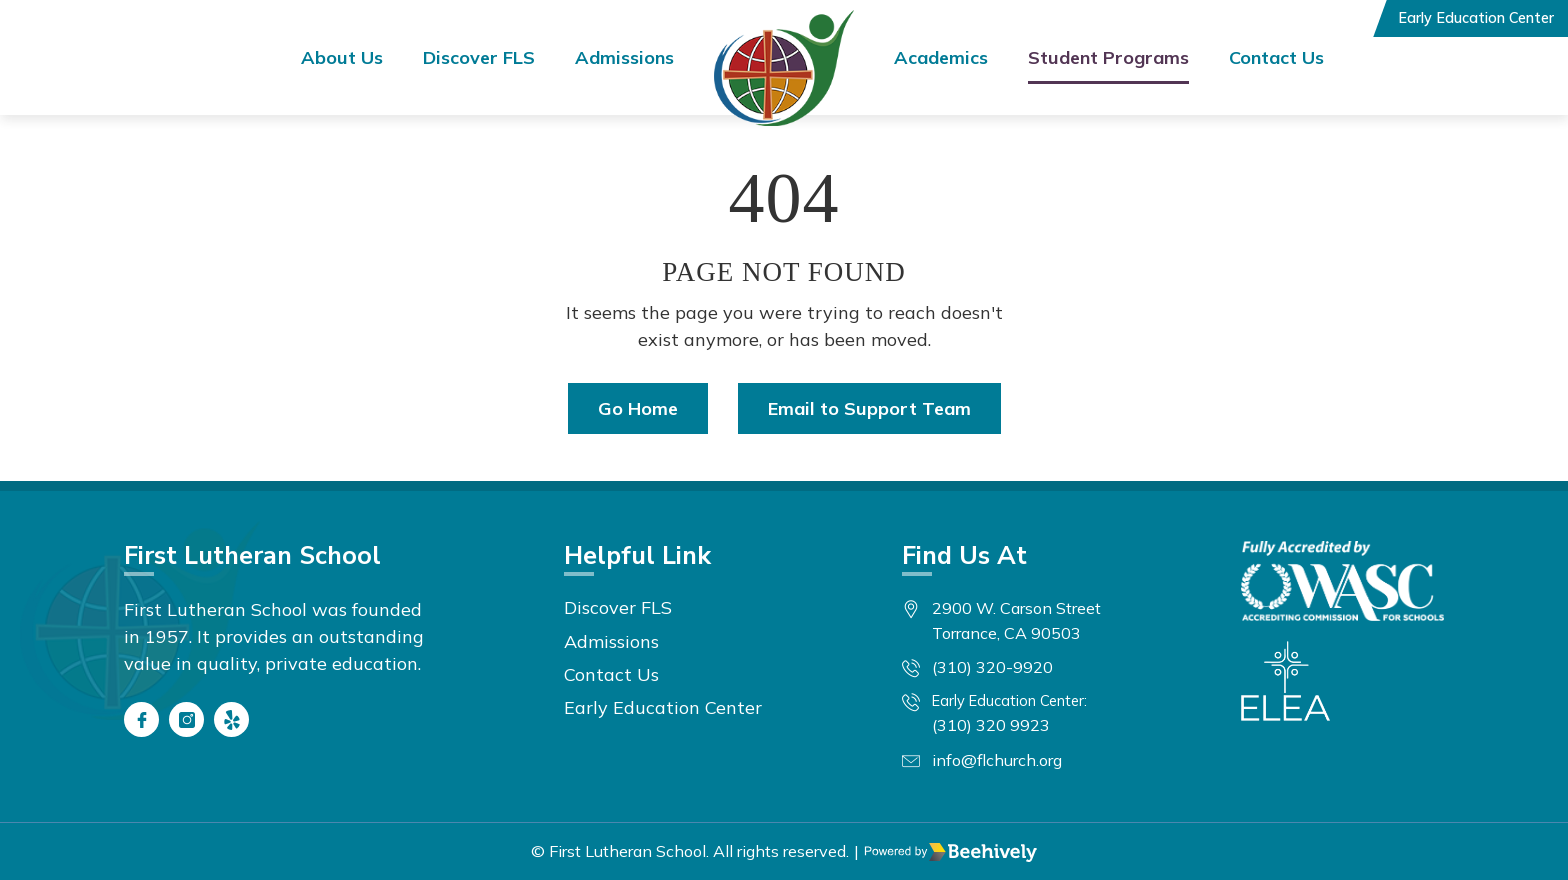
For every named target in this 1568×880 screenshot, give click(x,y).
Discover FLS (479, 57)
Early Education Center (1476, 18)
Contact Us (1276, 57)
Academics (941, 57)
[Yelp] (231, 719)
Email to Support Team (869, 408)
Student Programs (1108, 57)
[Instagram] (186, 719)
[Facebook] (141, 719)
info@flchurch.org (997, 760)
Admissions (624, 57)
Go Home (638, 408)
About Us (342, 57)
